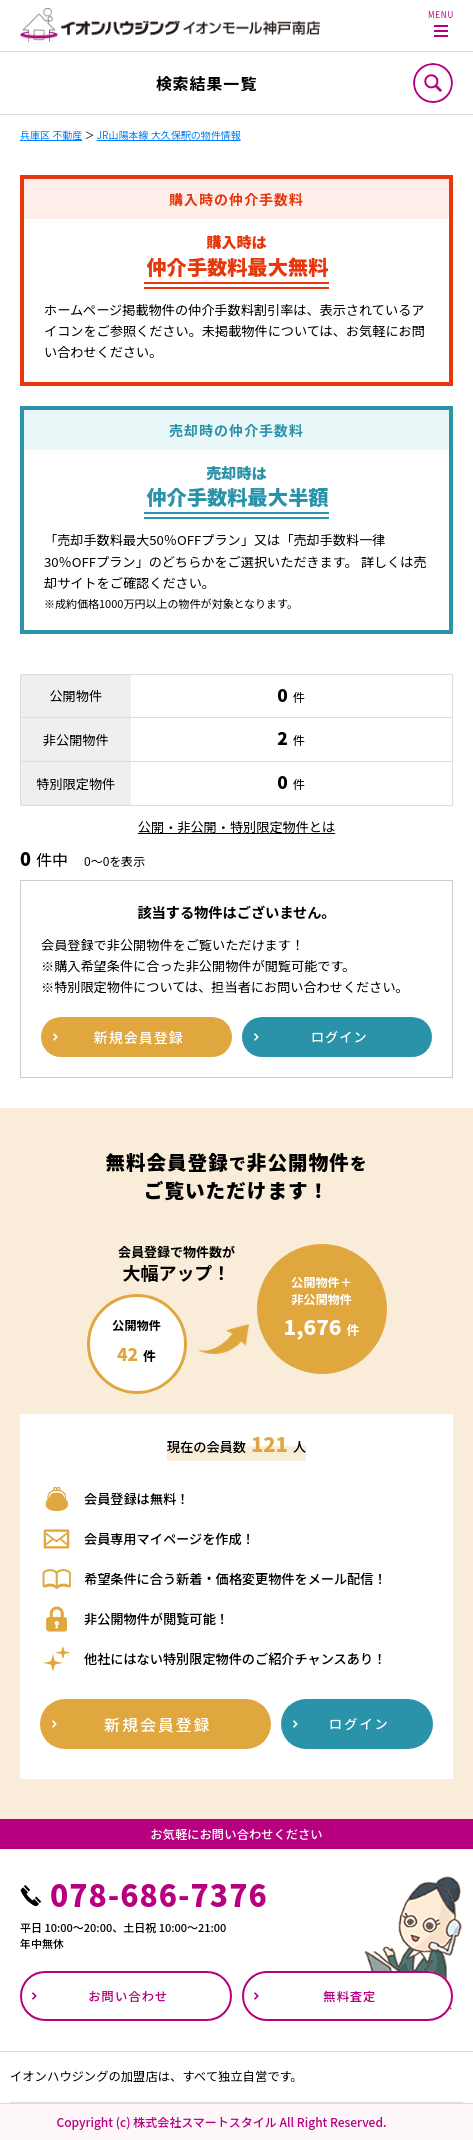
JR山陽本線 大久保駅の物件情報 (169, 134)
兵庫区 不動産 (51, 134)
